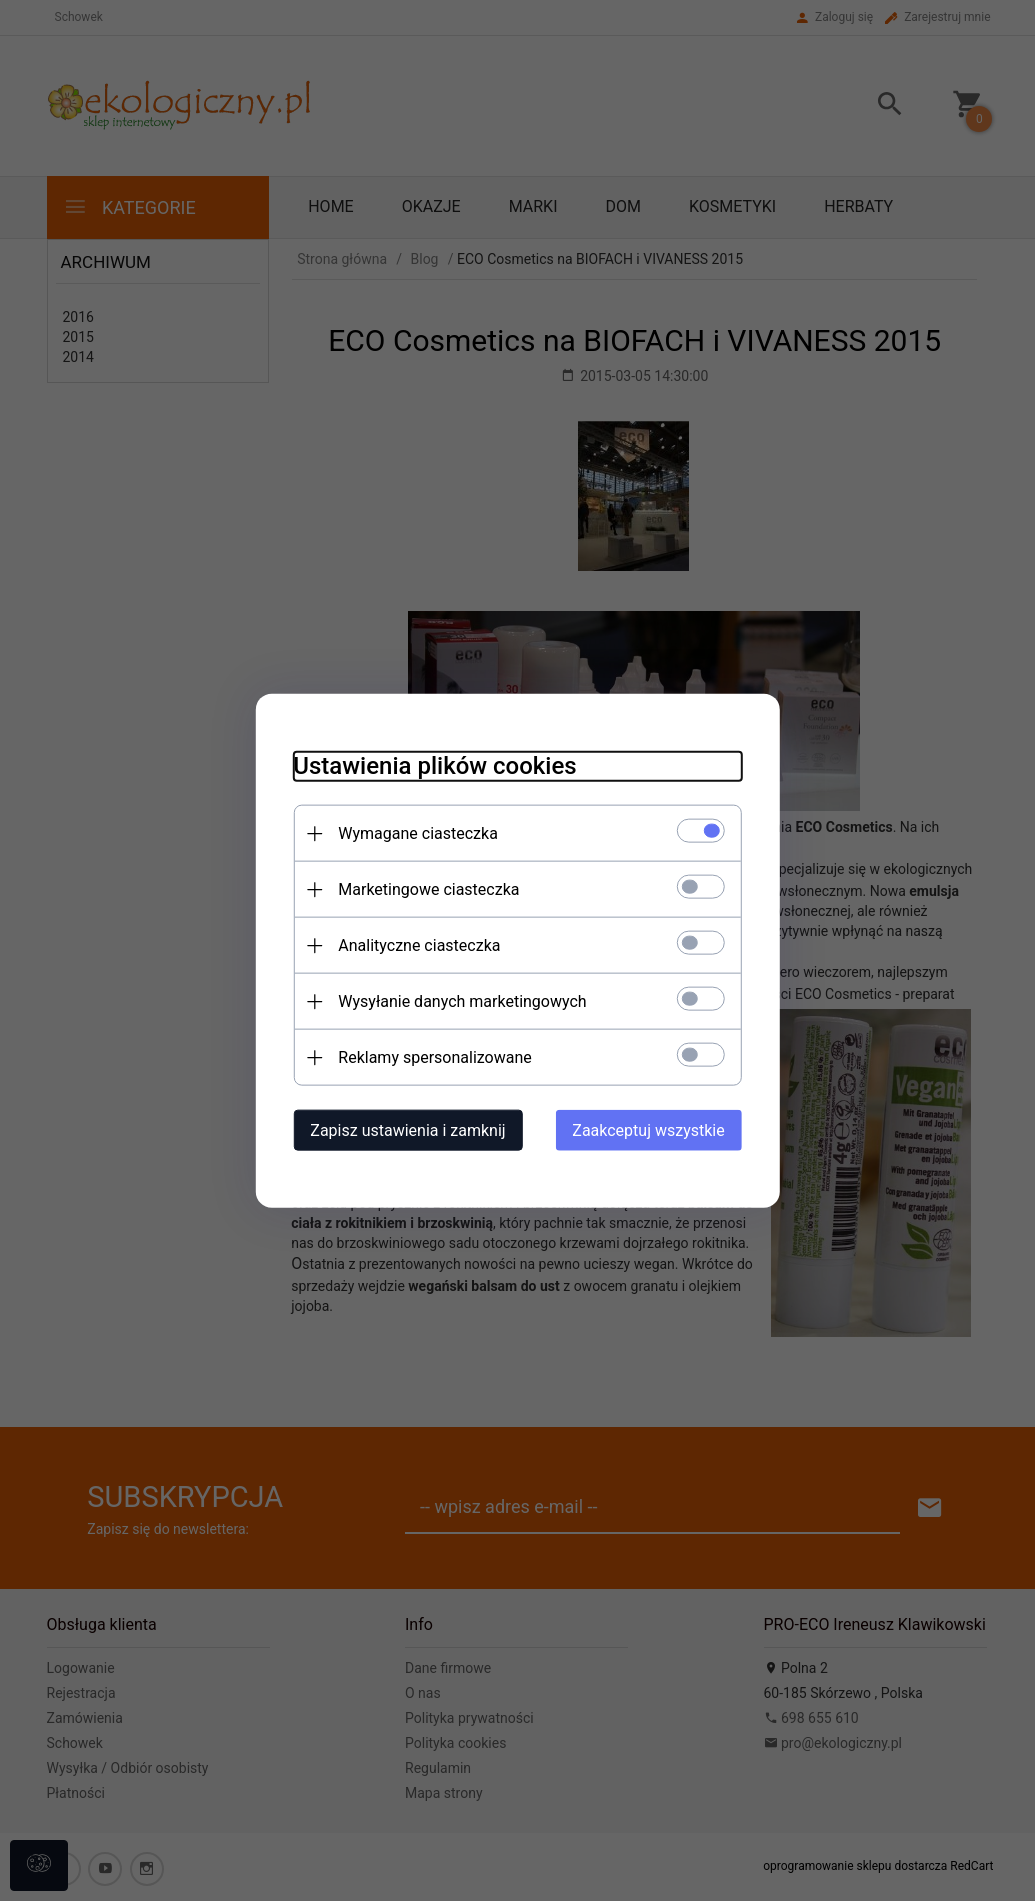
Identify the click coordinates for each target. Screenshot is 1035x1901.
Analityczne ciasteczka (414, 944)
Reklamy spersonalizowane (429, 1056)
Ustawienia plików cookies (429, 765)
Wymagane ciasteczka (413, 832)
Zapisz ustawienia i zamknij (402, 1129)
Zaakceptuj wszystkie (654, 1129)
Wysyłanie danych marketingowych (457, 1000)
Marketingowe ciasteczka (423, 888)
